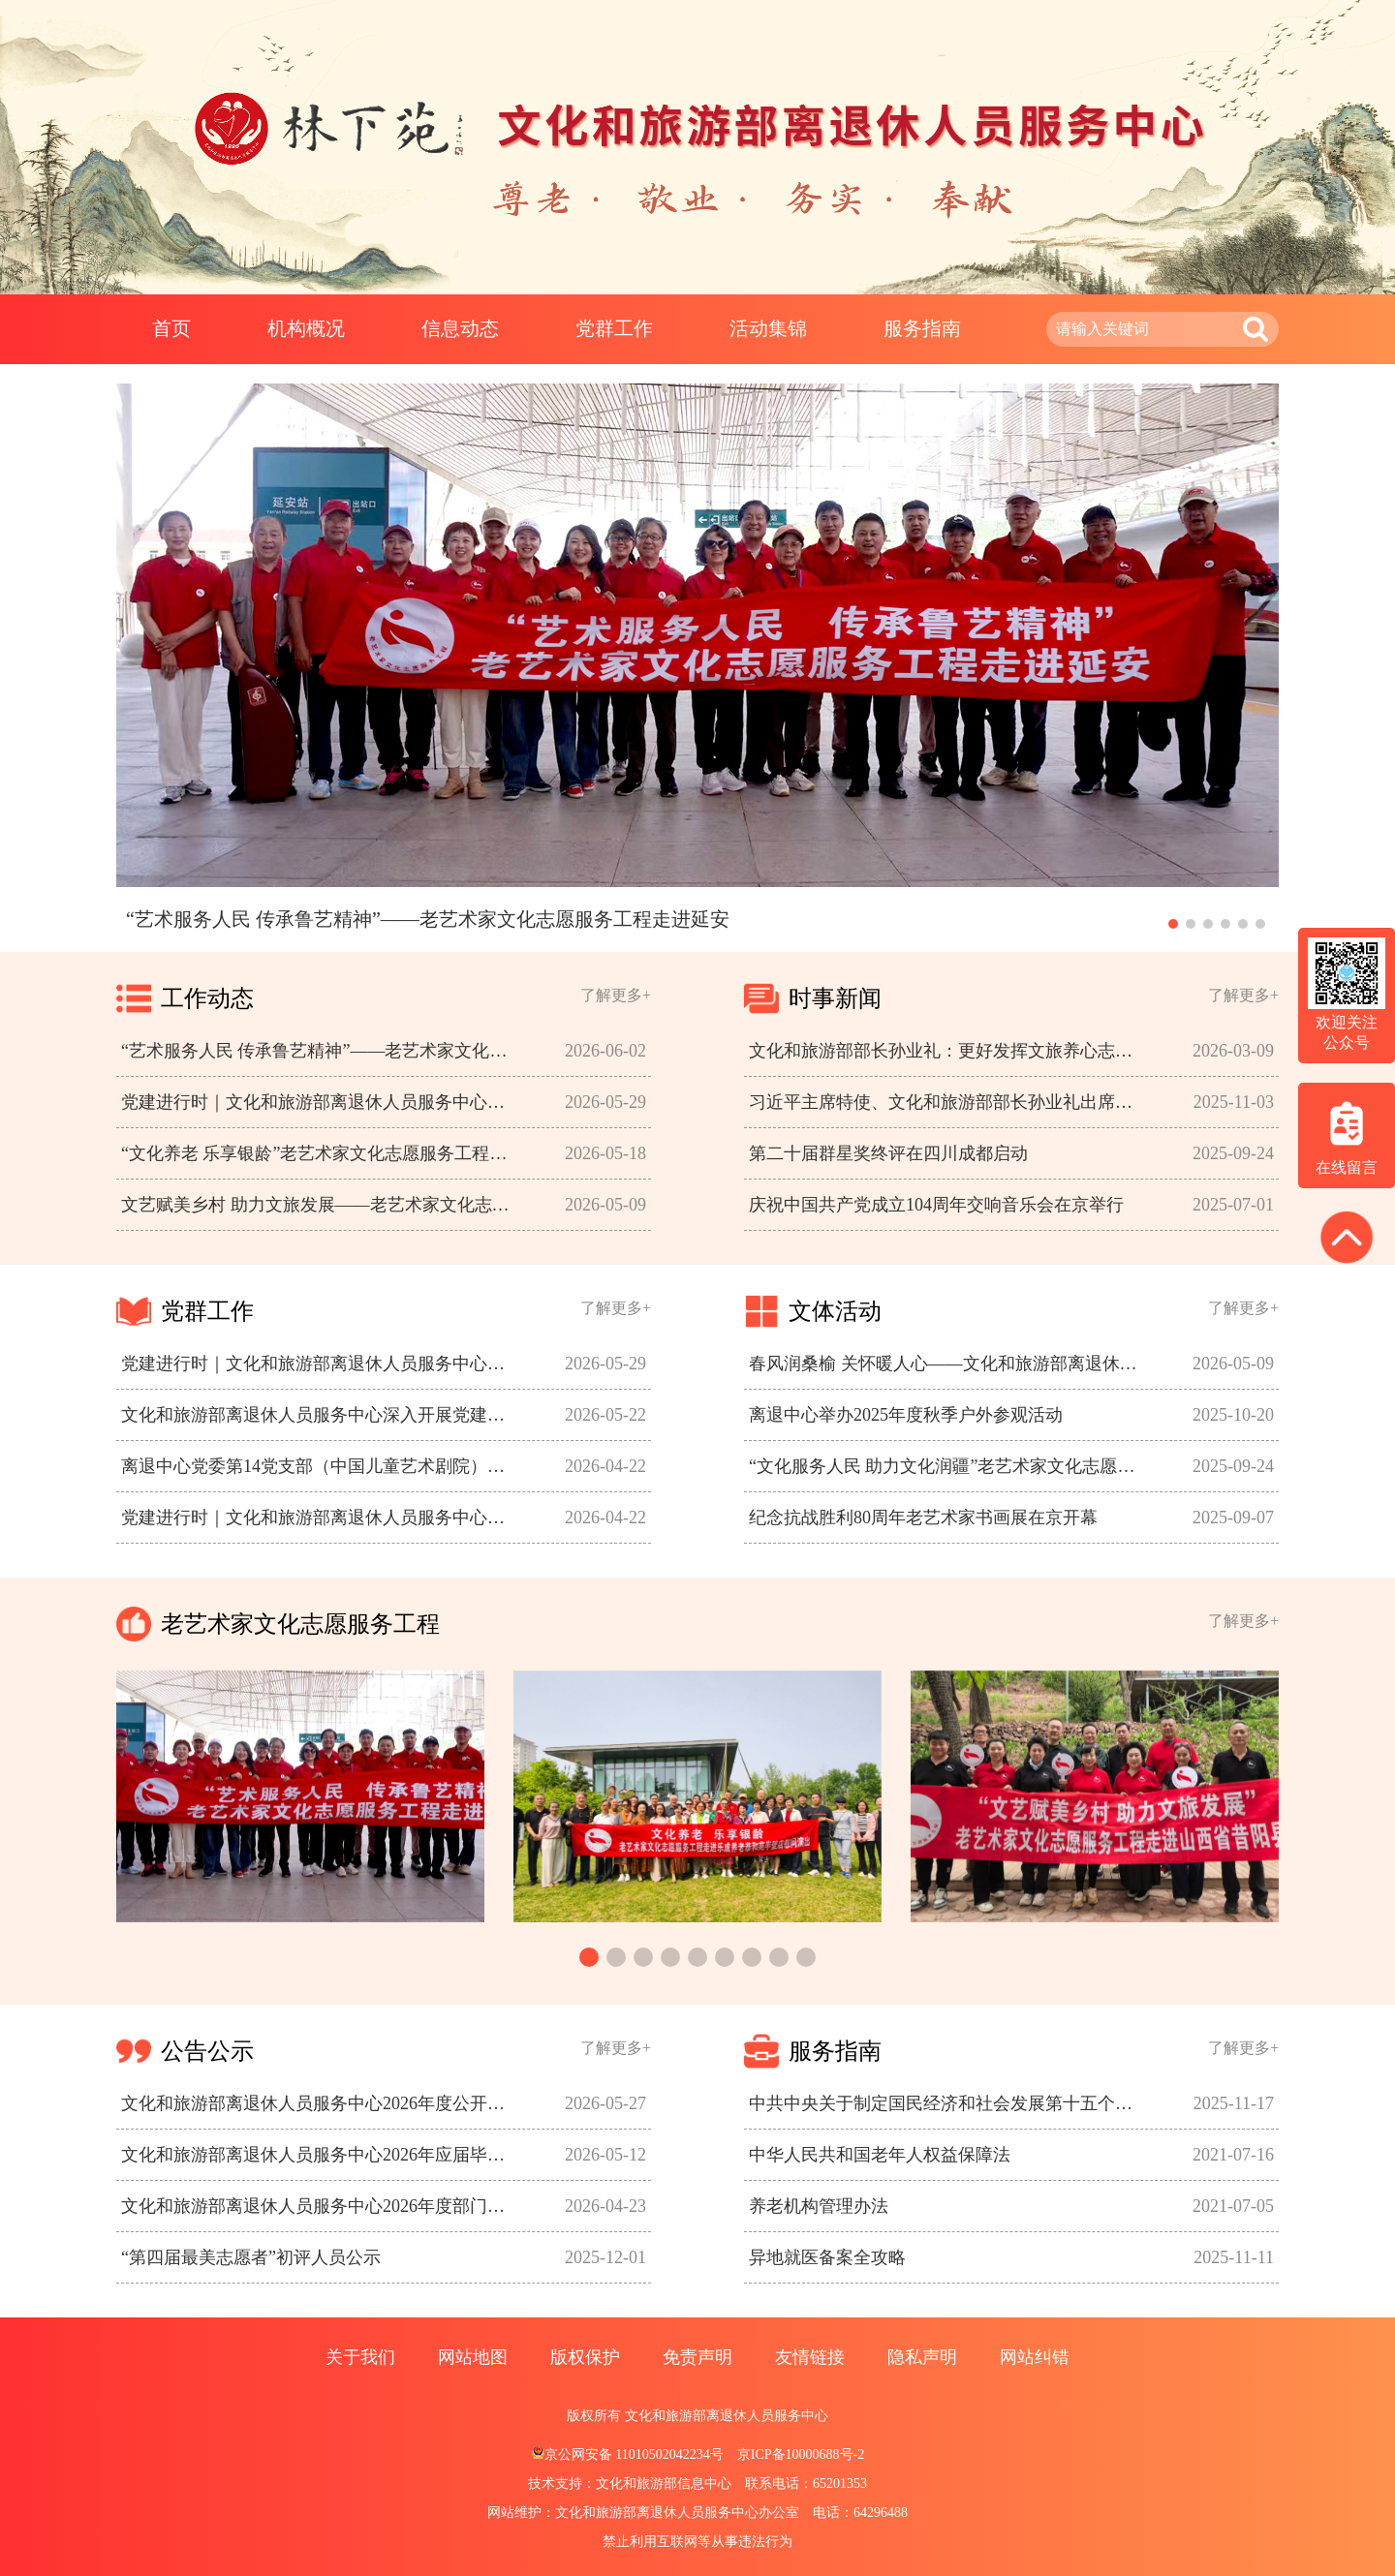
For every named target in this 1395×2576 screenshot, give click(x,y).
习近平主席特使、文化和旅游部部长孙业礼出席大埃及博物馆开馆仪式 (948, 1102)
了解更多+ (615, 995)
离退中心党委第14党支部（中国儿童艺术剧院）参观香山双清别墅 (320, 1466)
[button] (1173, 924)
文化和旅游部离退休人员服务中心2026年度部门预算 (320, 2206)
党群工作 (614, 328)
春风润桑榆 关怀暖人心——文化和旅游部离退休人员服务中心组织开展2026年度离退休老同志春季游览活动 (948, 1363)
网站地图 (473, 2357)
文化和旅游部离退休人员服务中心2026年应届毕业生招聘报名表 (320, 2154)
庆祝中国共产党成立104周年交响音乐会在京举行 (936, 1204)
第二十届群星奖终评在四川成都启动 (888, 1153)
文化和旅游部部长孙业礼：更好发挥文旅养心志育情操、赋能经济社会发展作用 (948, 1050)
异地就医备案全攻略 (827, 2257)
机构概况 (306, 328)
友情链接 (810, 2357)
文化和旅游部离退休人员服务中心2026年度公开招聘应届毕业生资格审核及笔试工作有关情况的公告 (320, 2103)
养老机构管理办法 (818, 2206)
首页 (171, 328)
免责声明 (697, 2357)
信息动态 (460, 328)
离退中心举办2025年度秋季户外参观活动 (906, 1415)
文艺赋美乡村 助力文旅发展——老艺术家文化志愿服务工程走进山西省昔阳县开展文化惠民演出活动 (320, 1204)
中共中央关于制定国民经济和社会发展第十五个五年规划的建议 (948, 2103)
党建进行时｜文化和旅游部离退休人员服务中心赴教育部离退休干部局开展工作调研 (320, 1517)
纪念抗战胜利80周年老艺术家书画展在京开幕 (923, 1517)
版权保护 (585, 2357)
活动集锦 (768, 328)
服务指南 (922, 328)
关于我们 (360, 2357)
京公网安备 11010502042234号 (627, 2454)
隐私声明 (922, 2357)
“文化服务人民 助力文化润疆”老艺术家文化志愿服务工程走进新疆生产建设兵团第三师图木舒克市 (948, 1466)
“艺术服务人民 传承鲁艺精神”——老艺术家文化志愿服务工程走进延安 (320, 1050)
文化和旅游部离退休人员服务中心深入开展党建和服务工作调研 (320, 1415)
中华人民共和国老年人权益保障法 (879, 2154)
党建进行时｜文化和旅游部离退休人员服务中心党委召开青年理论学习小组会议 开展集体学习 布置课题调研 (320, 1102)
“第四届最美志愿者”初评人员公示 (251, 2257)
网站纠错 (1035, 2357)
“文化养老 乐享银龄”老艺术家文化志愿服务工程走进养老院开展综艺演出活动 (320, 1153)
